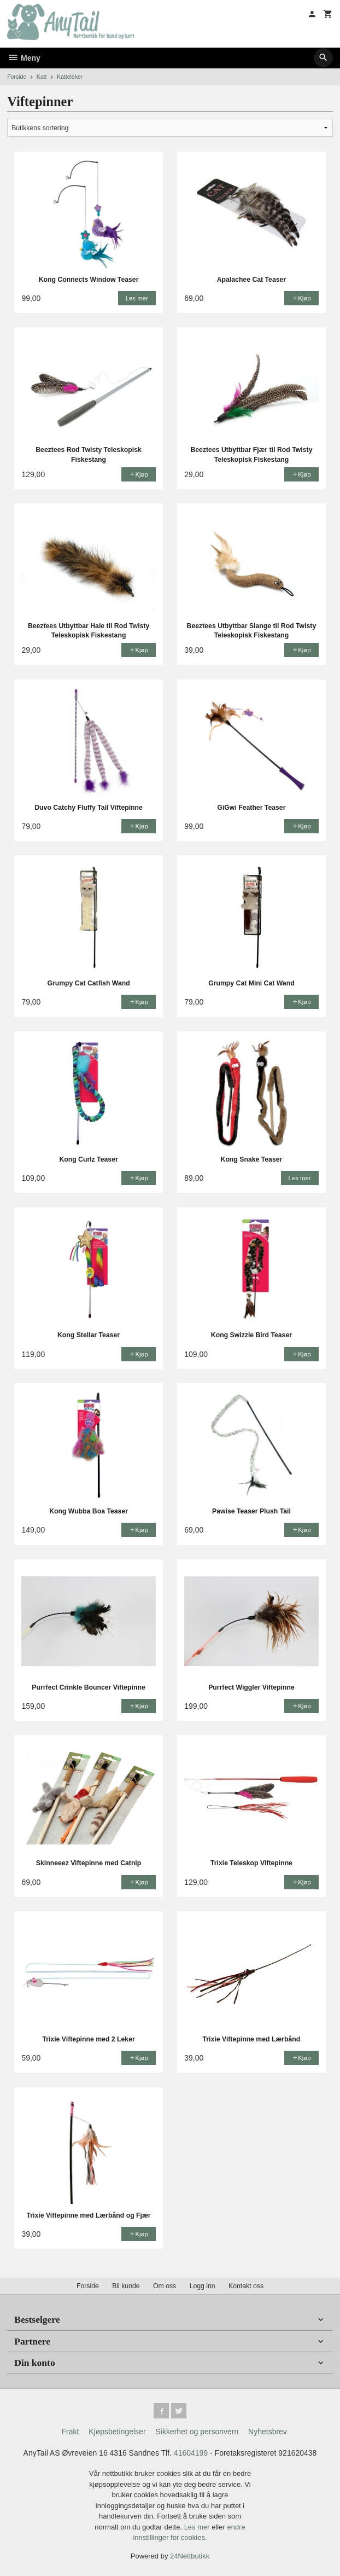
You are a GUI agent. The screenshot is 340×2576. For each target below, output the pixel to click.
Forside (16, 76)
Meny (23, 58)
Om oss (164, 2286)
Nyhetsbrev (267, 2431)
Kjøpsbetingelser (117, 2431)
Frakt (70, 2431)
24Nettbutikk (189, 2556)
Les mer (198, 2527)
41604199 (191, 2453)
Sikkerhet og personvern (196, 2431)
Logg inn (202, 2286)
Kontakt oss (245, 2286)
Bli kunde (125, 2286)
